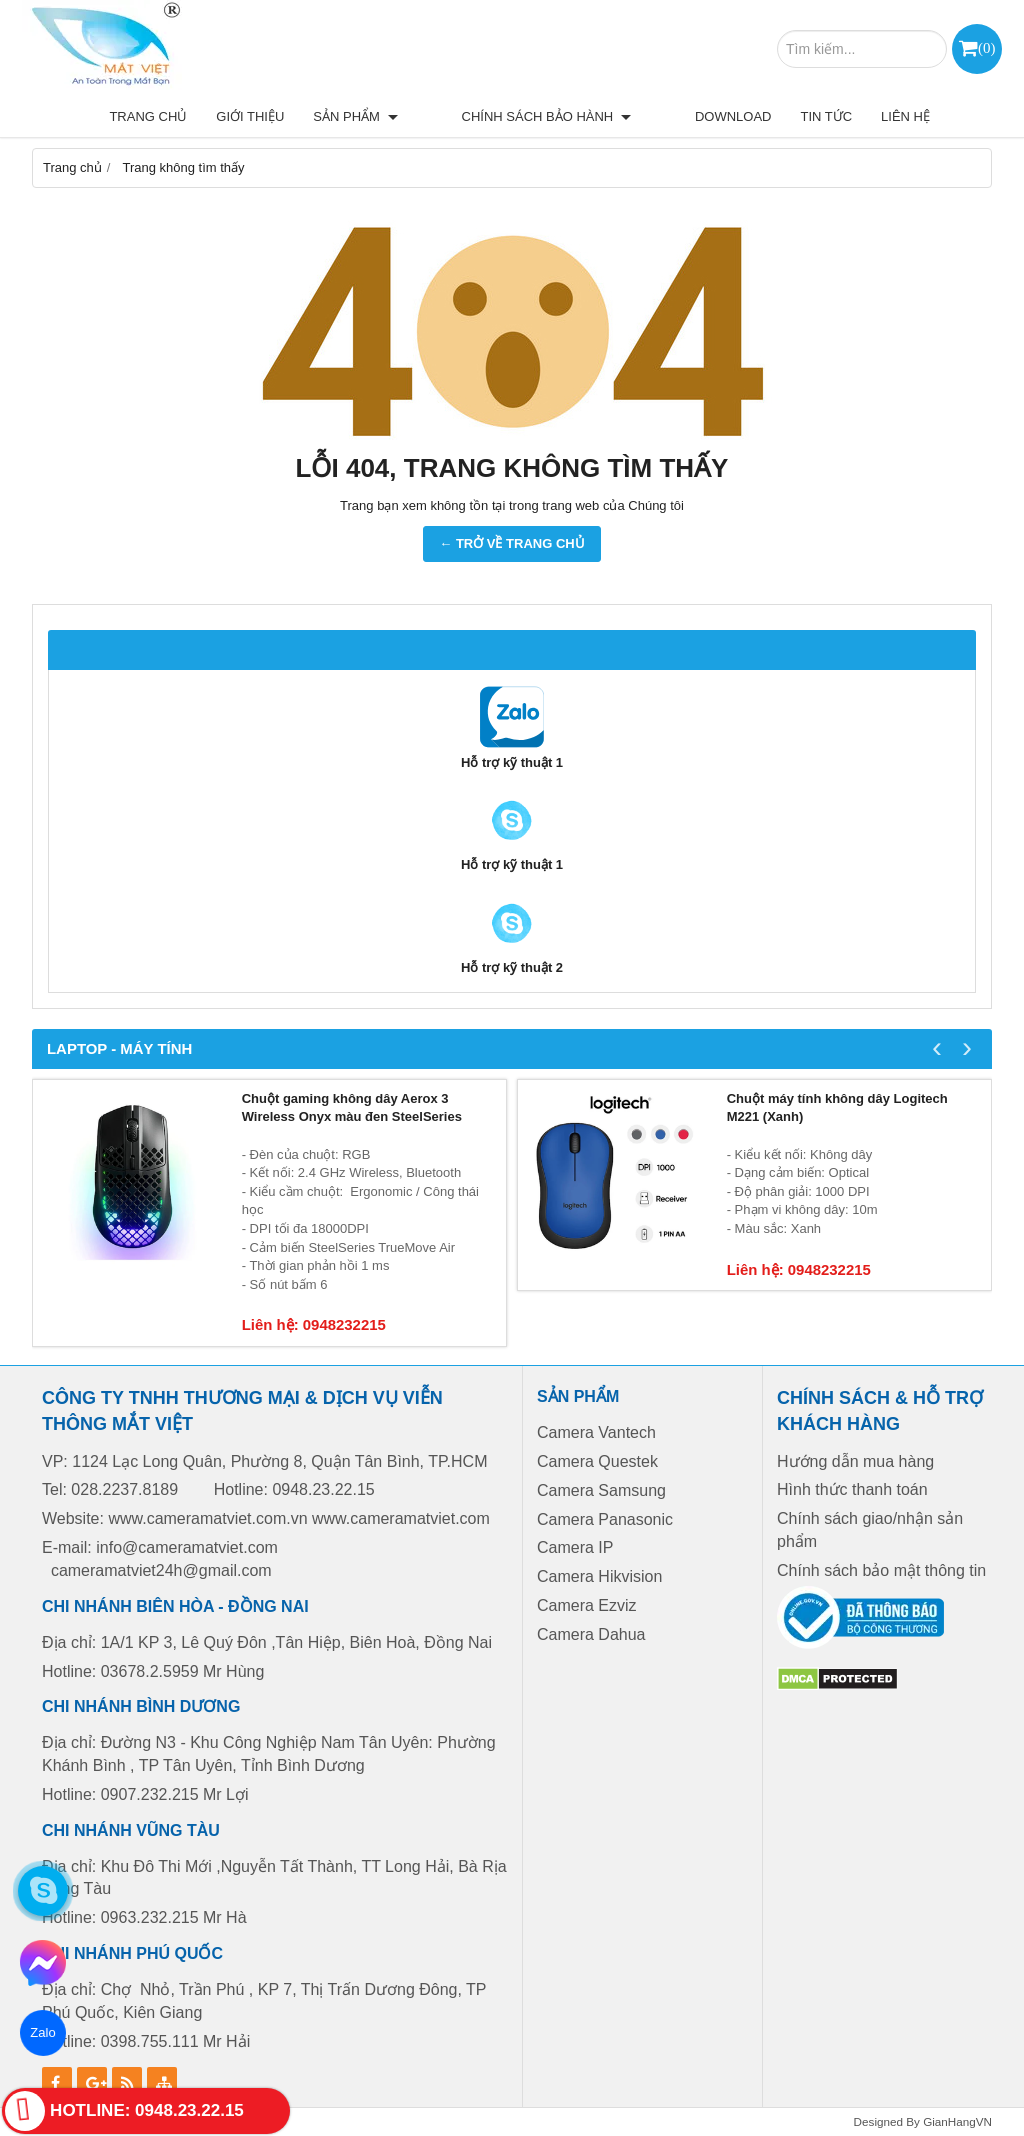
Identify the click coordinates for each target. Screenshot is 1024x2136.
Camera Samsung (601, 1490)
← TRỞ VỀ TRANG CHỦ (511, 543)
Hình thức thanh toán (852, 1489)
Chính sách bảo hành (581, 116)
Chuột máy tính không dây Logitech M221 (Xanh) (837, 1108)
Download (733, 116)
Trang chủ (218, 116)
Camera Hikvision (599, 1576)
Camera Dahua (591, 1634)
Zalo (43, 2032)
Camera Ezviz (589, 1605)
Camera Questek (597, 1461)
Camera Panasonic (605, 1519)
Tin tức (826, 116)
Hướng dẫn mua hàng (855, 1461)
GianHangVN (957, 2121)
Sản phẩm (425, 116)
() (986, 47)
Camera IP (575, 1547)
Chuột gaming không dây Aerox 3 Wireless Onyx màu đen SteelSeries (352, 1108)
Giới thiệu (320, 116)
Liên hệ (905, 116)
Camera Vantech (596, 1432)
